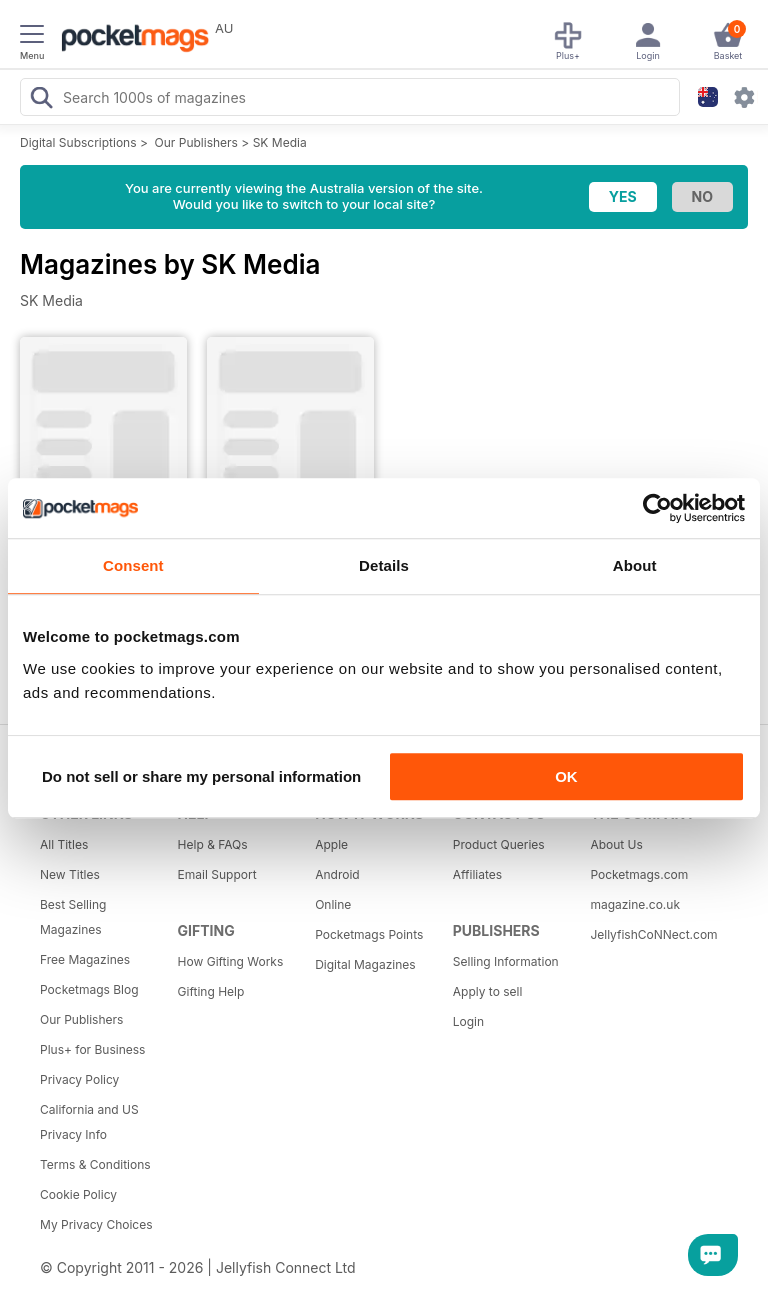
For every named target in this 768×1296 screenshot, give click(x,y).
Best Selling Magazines (73, 917)
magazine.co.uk (635, 904)
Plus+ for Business (92, 1049)
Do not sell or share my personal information (201, 776)
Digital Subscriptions (78, 142)
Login (468, 1021)
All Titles (64, 844)
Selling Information (506, 961)
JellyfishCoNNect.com (652, 934)
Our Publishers (196, 142)
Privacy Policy (79, 1079)
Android (337, 874)
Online (333, 904)
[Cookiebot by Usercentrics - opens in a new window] (657, 508)
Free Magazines (85, 959)
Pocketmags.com (639, 874)
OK (566, 776)
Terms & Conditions (95, 1164)
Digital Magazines (365, 964)
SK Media (280, 142)
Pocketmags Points (369, 934)
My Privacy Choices (96, 1224)
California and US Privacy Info (89, 1122)
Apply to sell (488, 991)
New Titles (70, 874)
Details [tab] (384, 565)
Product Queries (499, 844)
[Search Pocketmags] (41, 100)
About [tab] (635, 565)
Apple (331, 844)
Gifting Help (211, 991)
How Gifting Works (231, 961)
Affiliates (477, 874)
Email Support (217, 874)
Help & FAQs (213, 844)
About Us (616, 844)
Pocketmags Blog (89, 989)
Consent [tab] (133, 565)
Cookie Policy (78, 1194)
